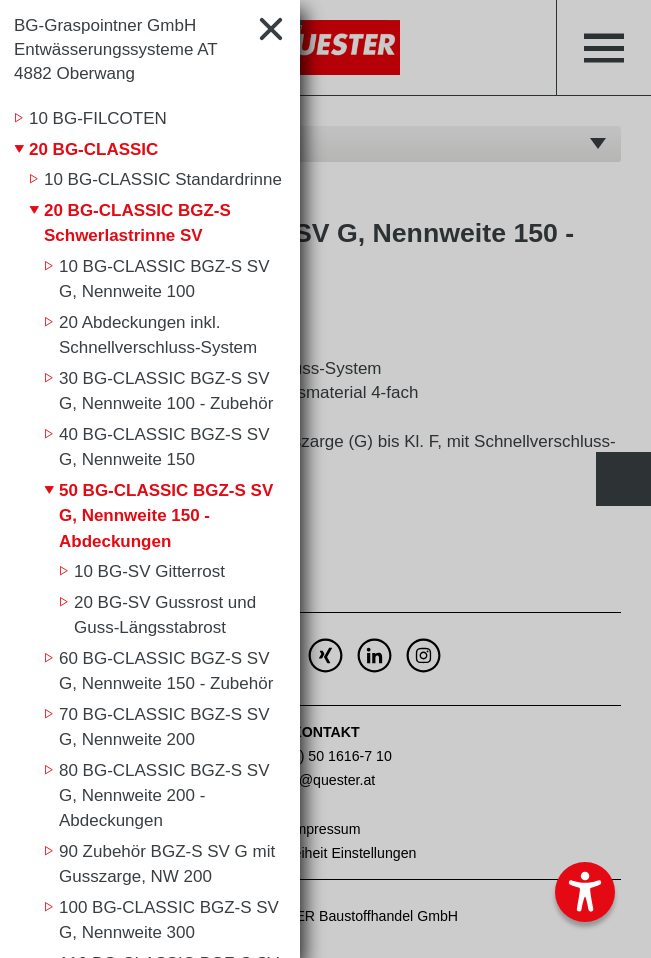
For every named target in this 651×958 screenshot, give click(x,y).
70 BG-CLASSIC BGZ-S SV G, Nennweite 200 (164, 727)
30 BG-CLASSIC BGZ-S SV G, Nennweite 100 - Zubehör (166, 391)
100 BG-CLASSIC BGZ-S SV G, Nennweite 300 (169, 920)
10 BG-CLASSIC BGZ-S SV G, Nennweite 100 (164, 279)
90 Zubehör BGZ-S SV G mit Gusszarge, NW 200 (167, 864)
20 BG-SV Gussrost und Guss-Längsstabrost (165, 615)
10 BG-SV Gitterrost (149, 571)
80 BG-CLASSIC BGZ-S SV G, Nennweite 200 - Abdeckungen (164, 796)
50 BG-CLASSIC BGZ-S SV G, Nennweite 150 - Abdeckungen (166, 516)
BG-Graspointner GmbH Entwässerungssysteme (115, 49)
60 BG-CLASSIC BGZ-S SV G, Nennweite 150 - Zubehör (166, 671)
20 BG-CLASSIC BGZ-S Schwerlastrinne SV (137, 223)
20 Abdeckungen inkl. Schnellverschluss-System (158, 335)
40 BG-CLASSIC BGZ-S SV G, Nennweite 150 (164, 447)
